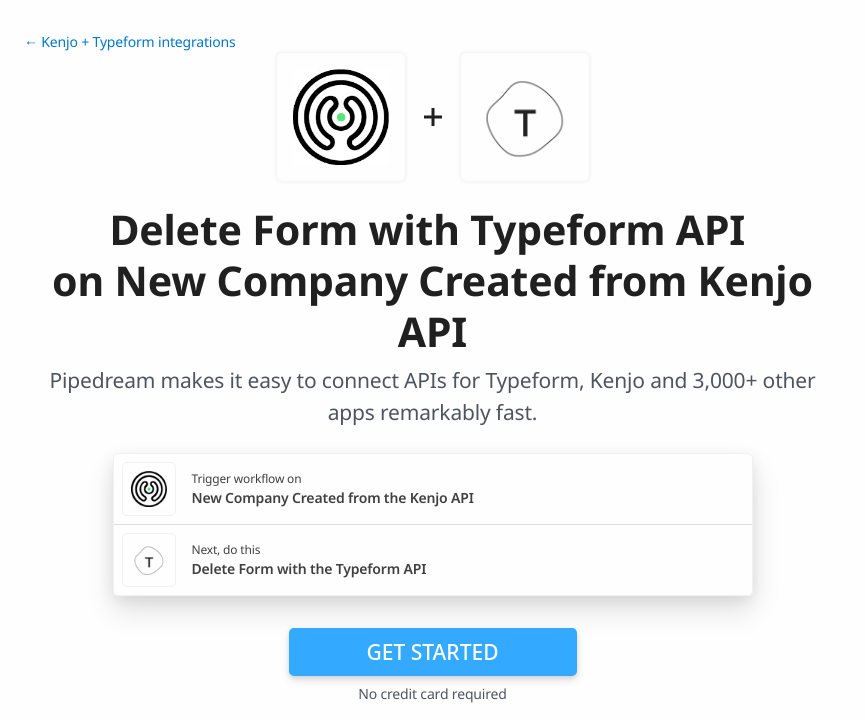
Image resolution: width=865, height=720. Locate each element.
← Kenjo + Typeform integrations (130, 42)
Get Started (433, 652)
